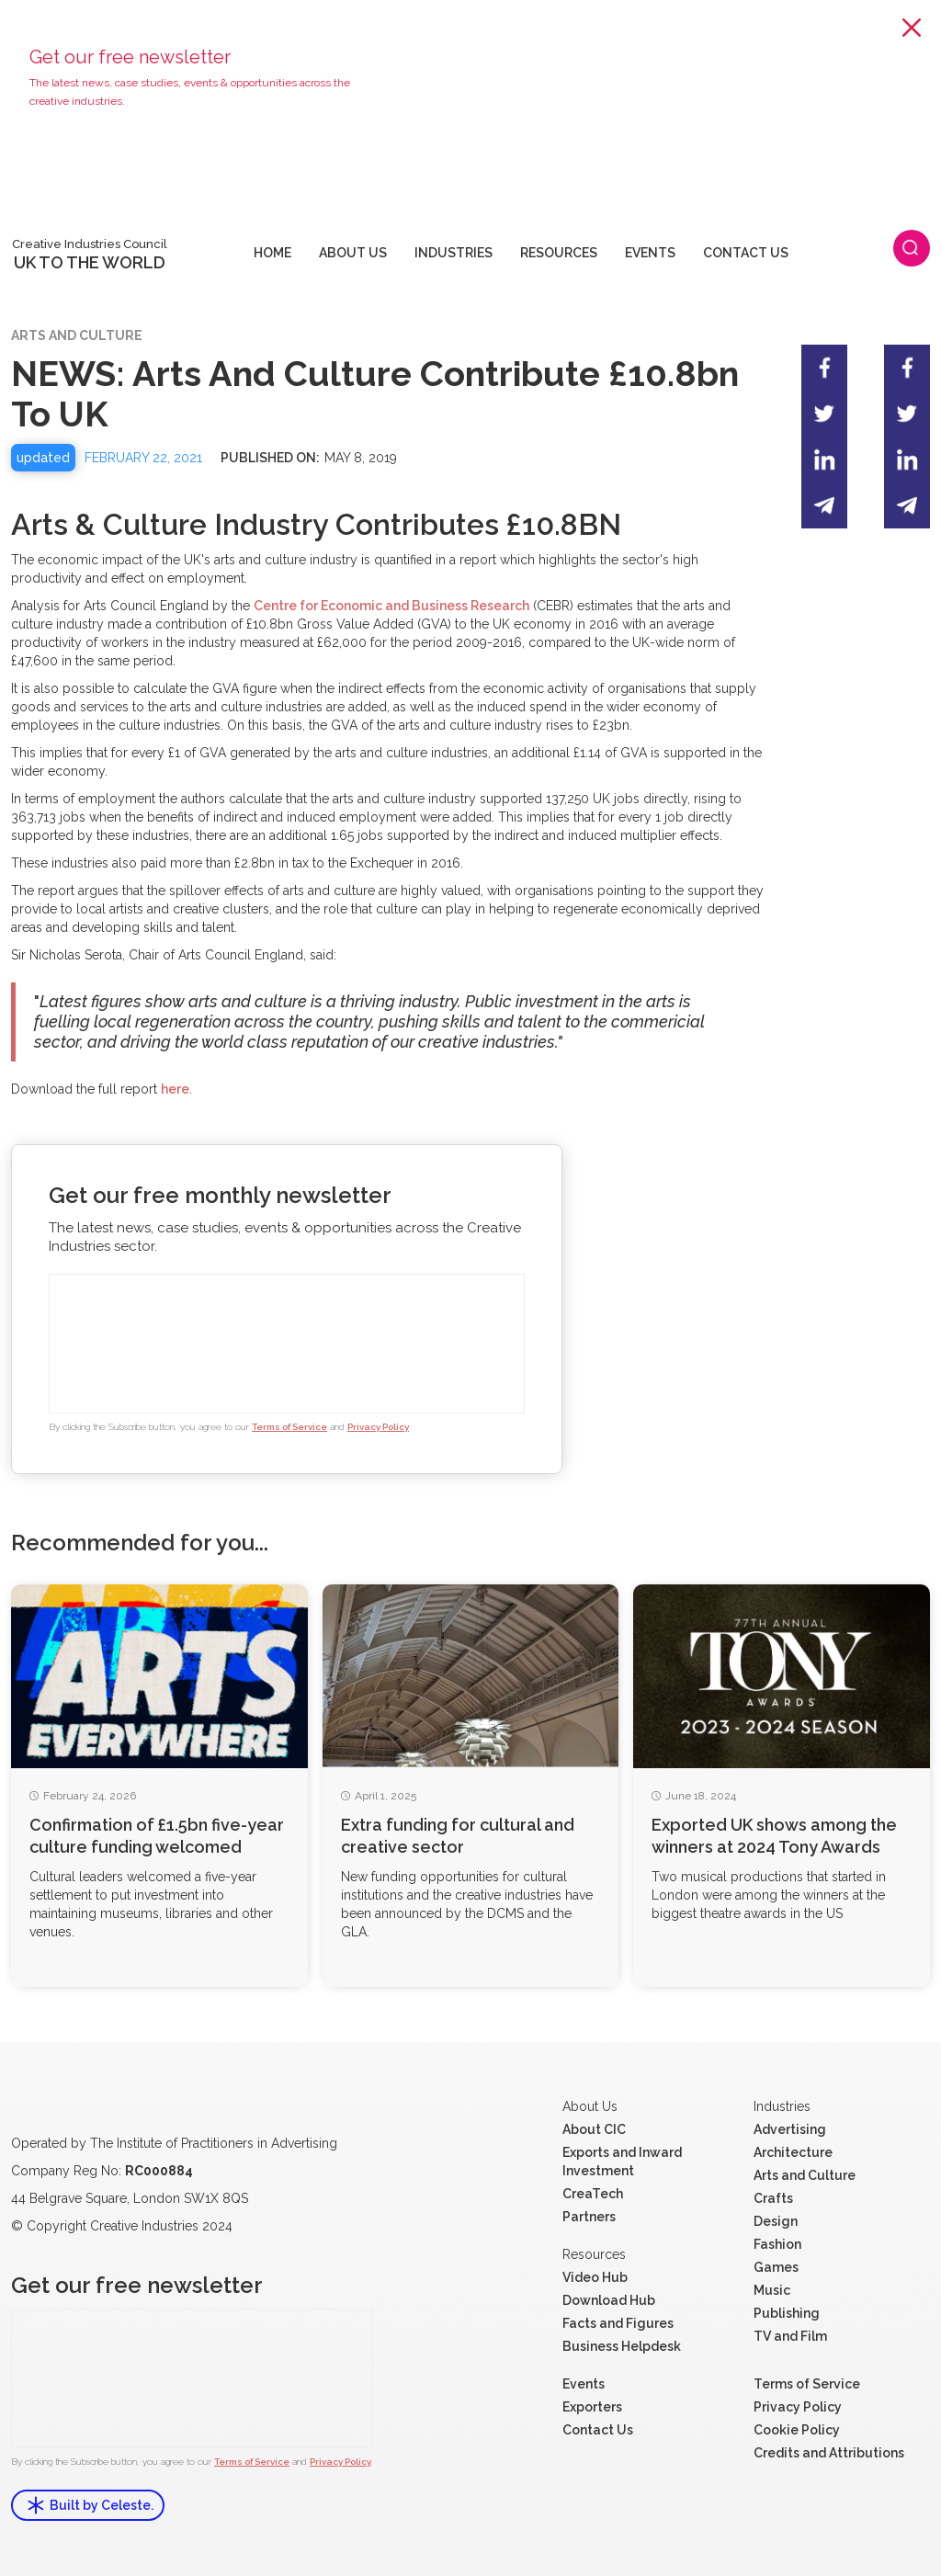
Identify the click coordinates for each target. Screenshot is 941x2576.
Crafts (773, 2198)
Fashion (777, 2244)
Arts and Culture (805, 2175)
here (175, 1089)
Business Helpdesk (621, 2346)
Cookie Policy (797, 2430)
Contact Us (597, 2430)
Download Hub (608, 2300)
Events (583, 2384)
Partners (589, 2216)
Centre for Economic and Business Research (391, 605)
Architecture (793, 2152)
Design (776, 2221)
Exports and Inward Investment (622, 2161)
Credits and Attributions (829, 2452)
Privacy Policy (378, 1427)
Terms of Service (289, 1427)
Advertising (790, 2129)
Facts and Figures (618, 2323)
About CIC (594, 2129)
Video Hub (595, 2277)
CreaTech (592, 2193)
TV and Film (790, 2336)
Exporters (592, 2407)
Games (776, 2267)
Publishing (787, 2313)
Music (772, 2290)
